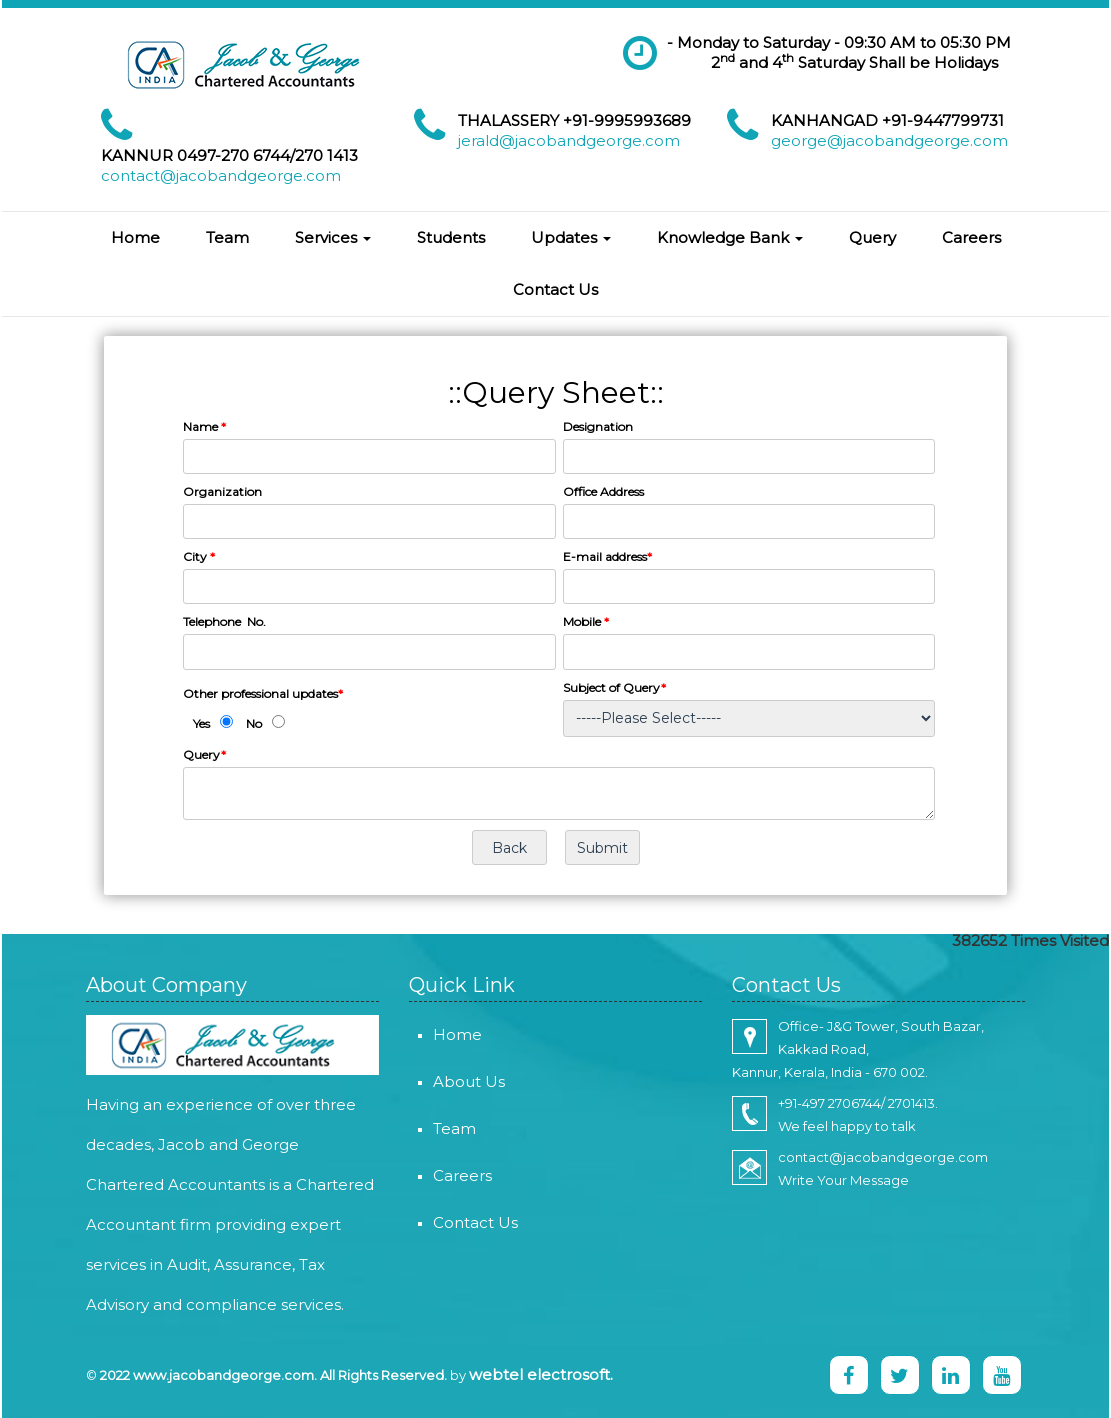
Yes (201, 723)
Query (872, 237)
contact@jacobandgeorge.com (221, 175)
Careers (971, 237)
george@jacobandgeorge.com (889, 140)
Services (333, 237)
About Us (446, 1081)
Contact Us (555, 289)
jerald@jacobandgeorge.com (569, 140)
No (254, 723)
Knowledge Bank (730, 237)
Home (135, 237)
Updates (571, 237)
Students (451, 237)
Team (227, 237)
